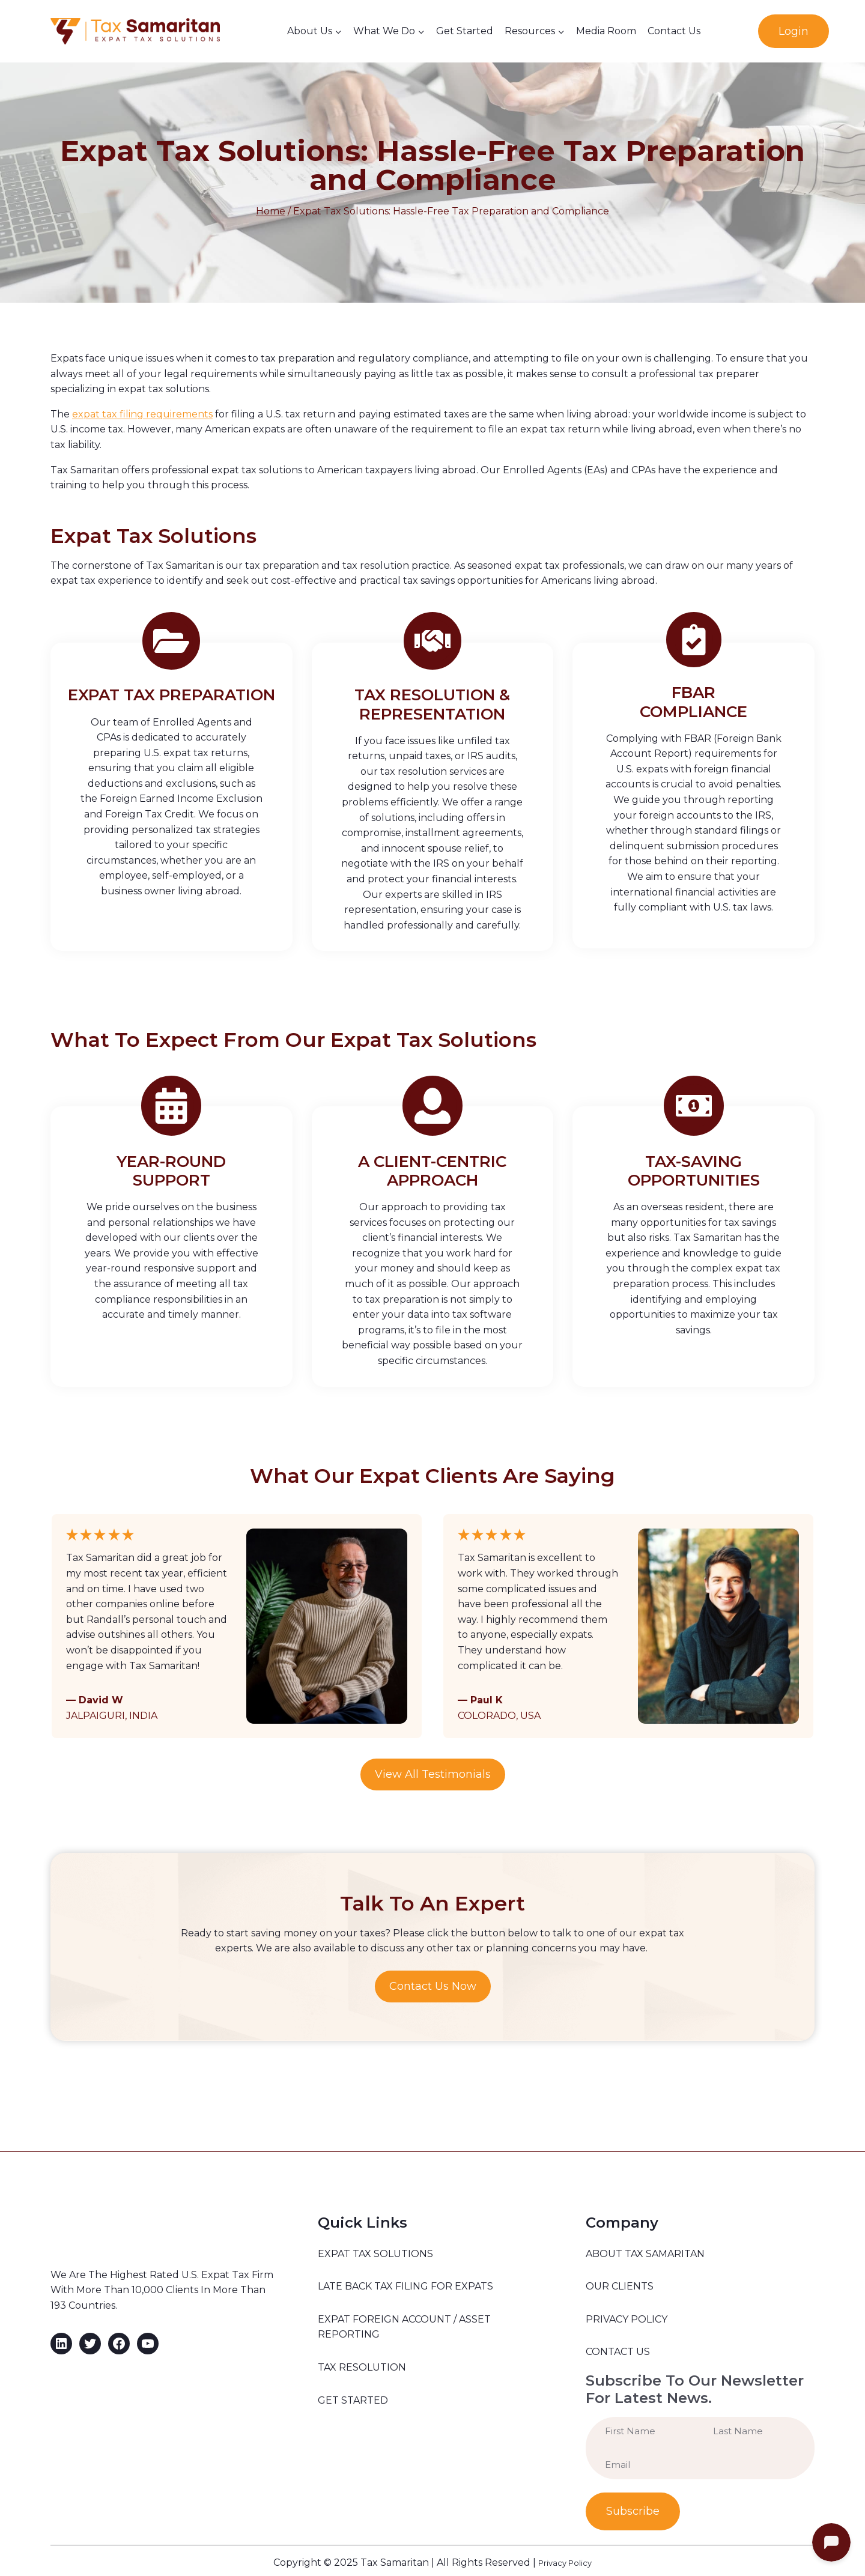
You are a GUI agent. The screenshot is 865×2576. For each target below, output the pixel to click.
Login (793, 31)
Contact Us (674, 31)
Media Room (606, 31)
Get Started (464, 31)
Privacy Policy (565, 2558)
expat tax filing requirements (142, 414)
